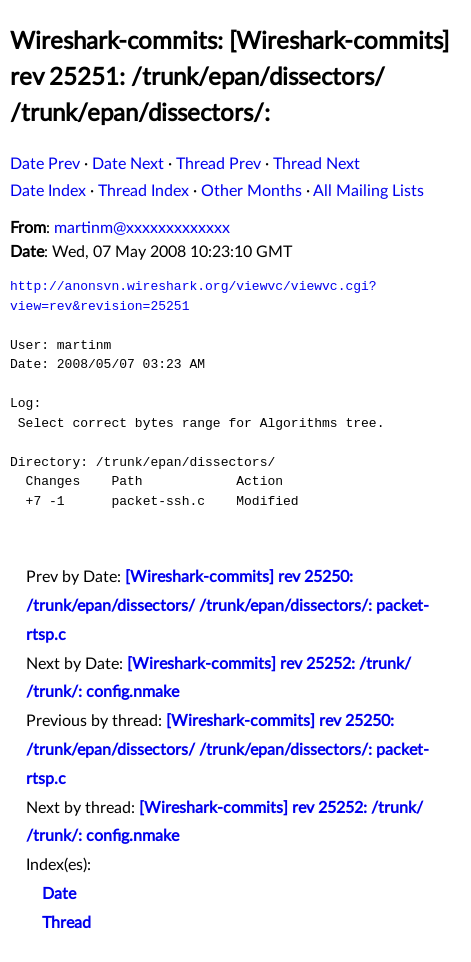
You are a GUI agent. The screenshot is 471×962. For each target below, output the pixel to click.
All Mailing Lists (368, 191)
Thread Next (316, 164)
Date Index (48, 191)
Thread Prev (218, 164)
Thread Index (143, 191)
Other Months (251, 191)
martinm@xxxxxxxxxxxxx (142, 228)
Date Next (128, 164)
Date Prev (45, 164)
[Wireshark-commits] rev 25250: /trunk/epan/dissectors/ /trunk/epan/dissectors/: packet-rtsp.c (227, 606)
